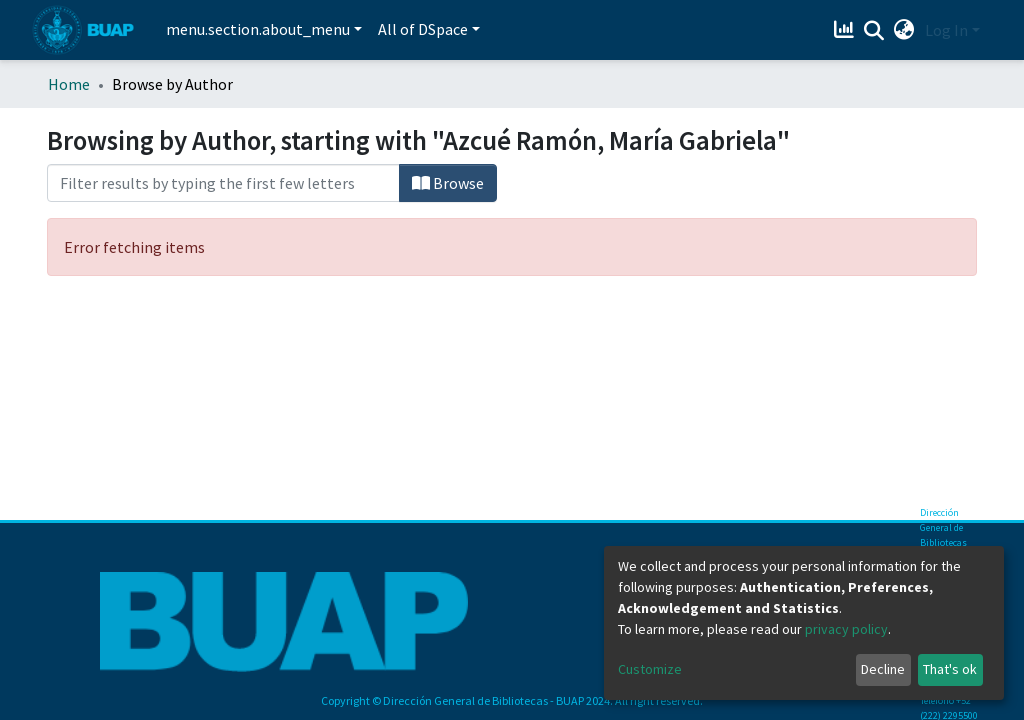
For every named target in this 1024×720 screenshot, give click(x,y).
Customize (650, 669)
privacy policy (846, 629)
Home (69, 84)
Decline (883, 669)
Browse (448, 183)
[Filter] (223, 183)
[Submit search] (874, 31)
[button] (904, 30)
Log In (946, 30)
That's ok (950, 669)
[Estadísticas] (846, 30)
